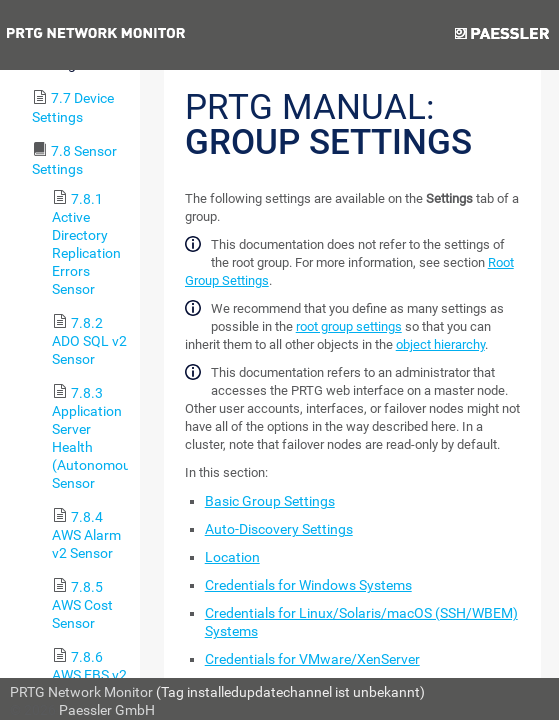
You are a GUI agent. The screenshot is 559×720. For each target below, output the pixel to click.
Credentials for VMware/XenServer (312, 659)
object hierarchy (440, 344)
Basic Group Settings (270, 501)
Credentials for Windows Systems (308, 585)
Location (232, 557)
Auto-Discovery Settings (279, 529)
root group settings (349, 326)
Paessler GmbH (107, 710)
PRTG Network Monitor (81, 692)
